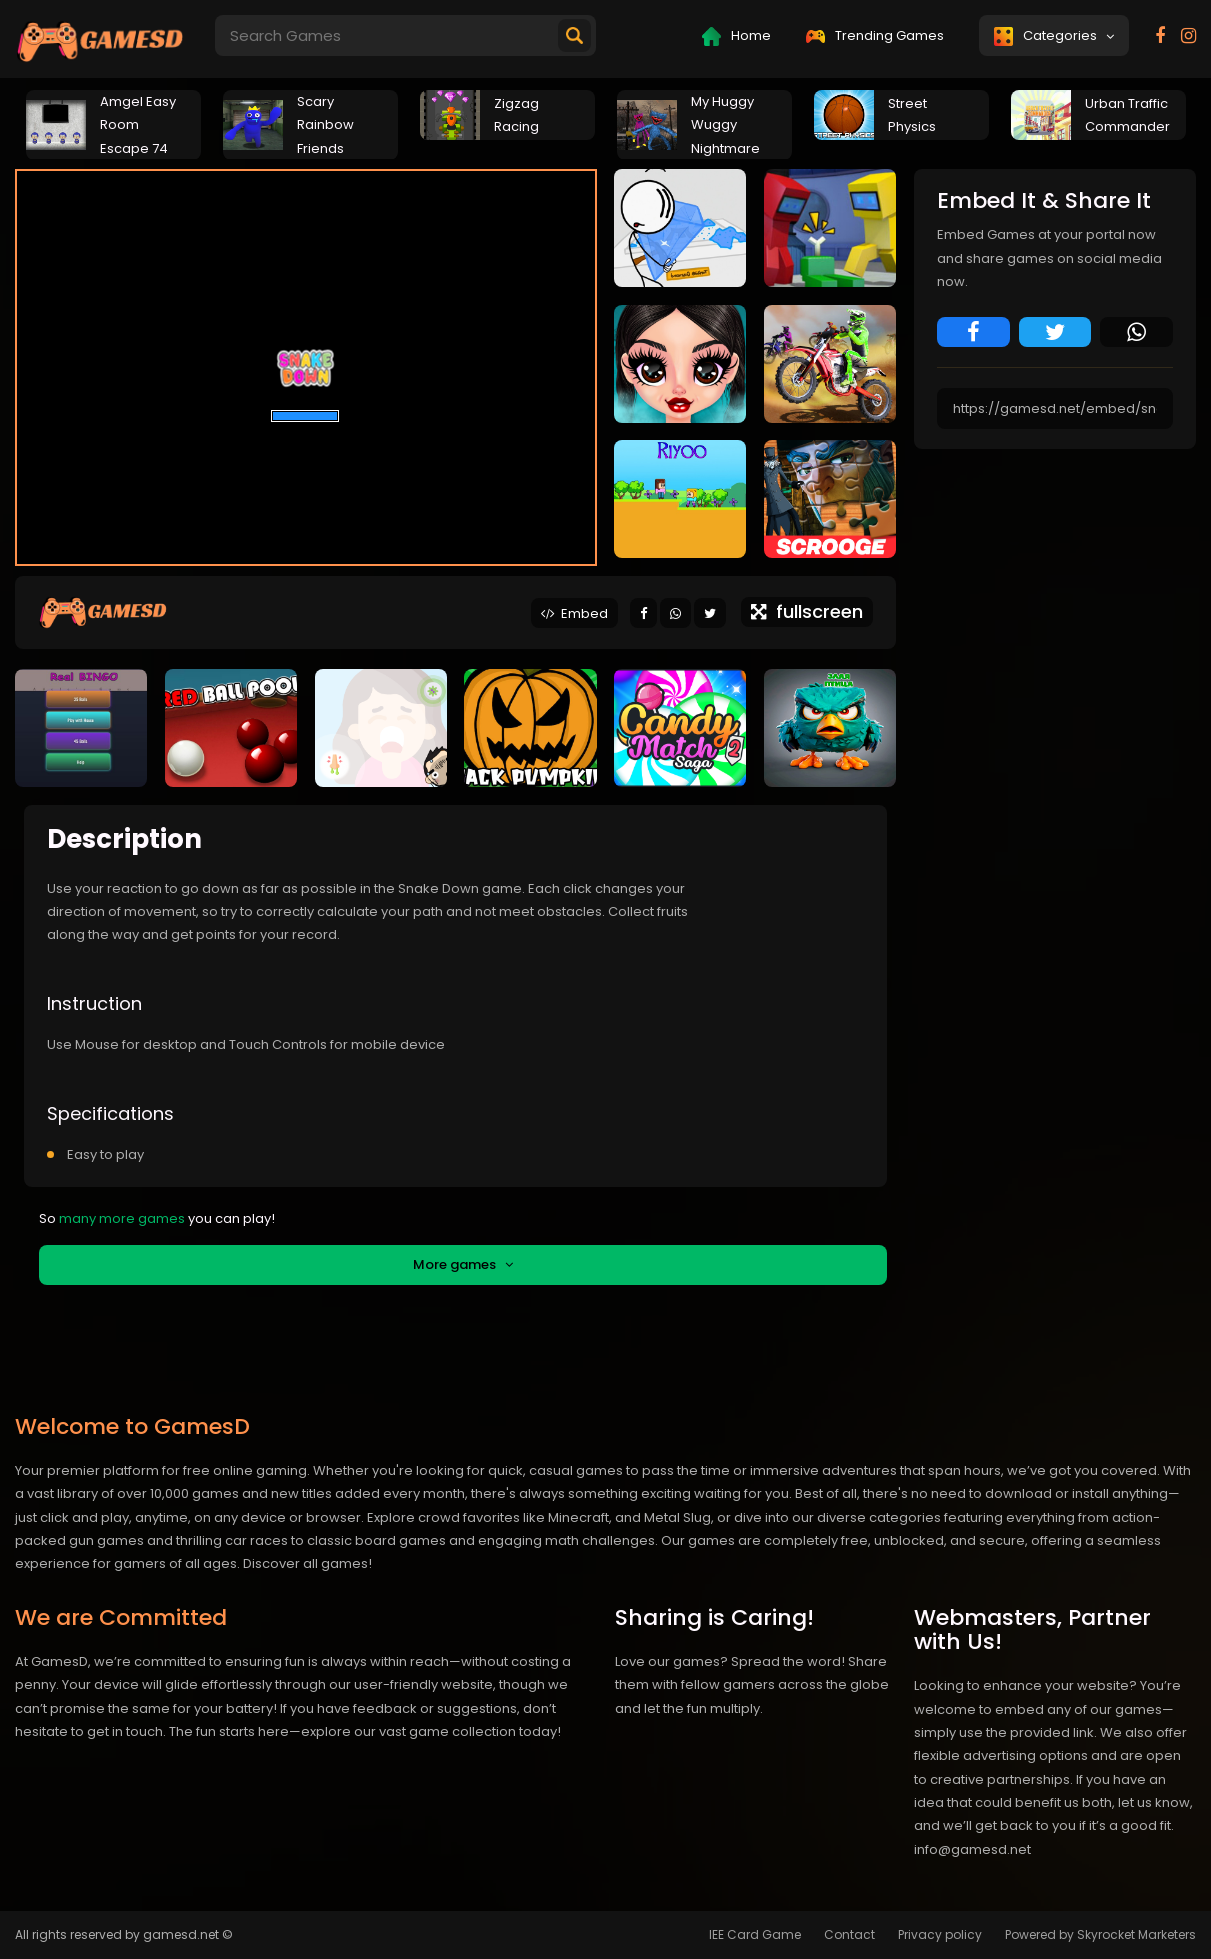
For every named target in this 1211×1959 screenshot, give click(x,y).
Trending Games (875, 35)
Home (736, 36)
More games (463, 1264)
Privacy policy (940, 1934)
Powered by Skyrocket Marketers (1100, 1934)
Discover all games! (307, 1563)
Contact (849, 1934)
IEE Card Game (755, 1934)
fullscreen (807, 611)
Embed (574, 613)
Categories (1054, 36)
